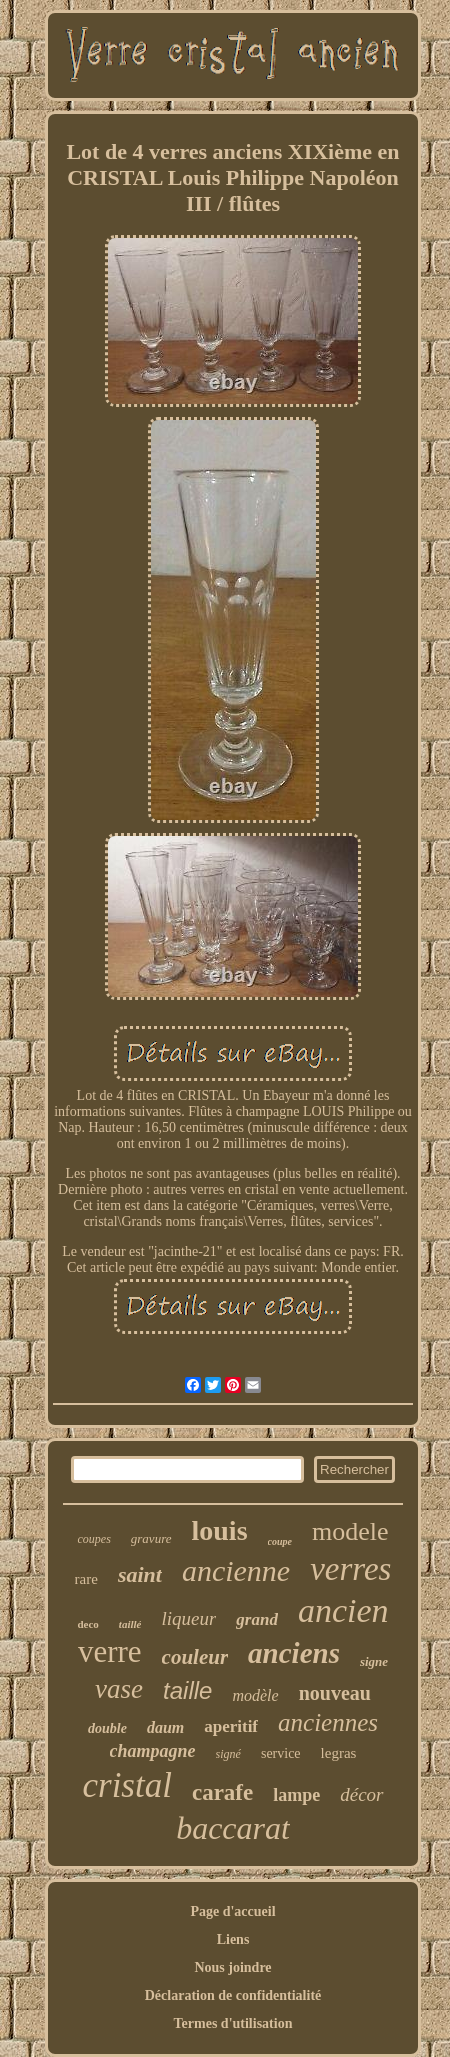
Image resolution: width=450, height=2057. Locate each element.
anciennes (328, 1722)
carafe (222, 1792)
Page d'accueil (232, 1911)
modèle (255, 1695)
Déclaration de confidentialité (233, 1995)
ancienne (236, 1570)
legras (339, 1753)
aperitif (231, 1726)
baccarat (233, 1828)
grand (257, 1619)
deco (87, 1624)
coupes (93, 1539)
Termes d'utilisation (233, 2023)
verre (110, 1651)
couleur (195, 1657)
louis (220, 1530)
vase (119, 1689)
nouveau (335, 1693)
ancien (343, 1610)
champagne (153, 1751)
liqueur (188, 1618)
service (281, 1753)
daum (165, 1727)
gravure (151, 1538)
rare (86, 1579)
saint (140, 1574)
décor (361, 1794)
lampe (296, 1795)
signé (228, 1754)
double (107, 1728)
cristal (126, 1785)
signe (374, 1661)
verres (350, 1569)
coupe (280, 1541)
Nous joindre (232, 1967)
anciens (294, 1653)
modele (350, 1531)
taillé (130, 1624)
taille (187, 1690)
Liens (233, 1939)
